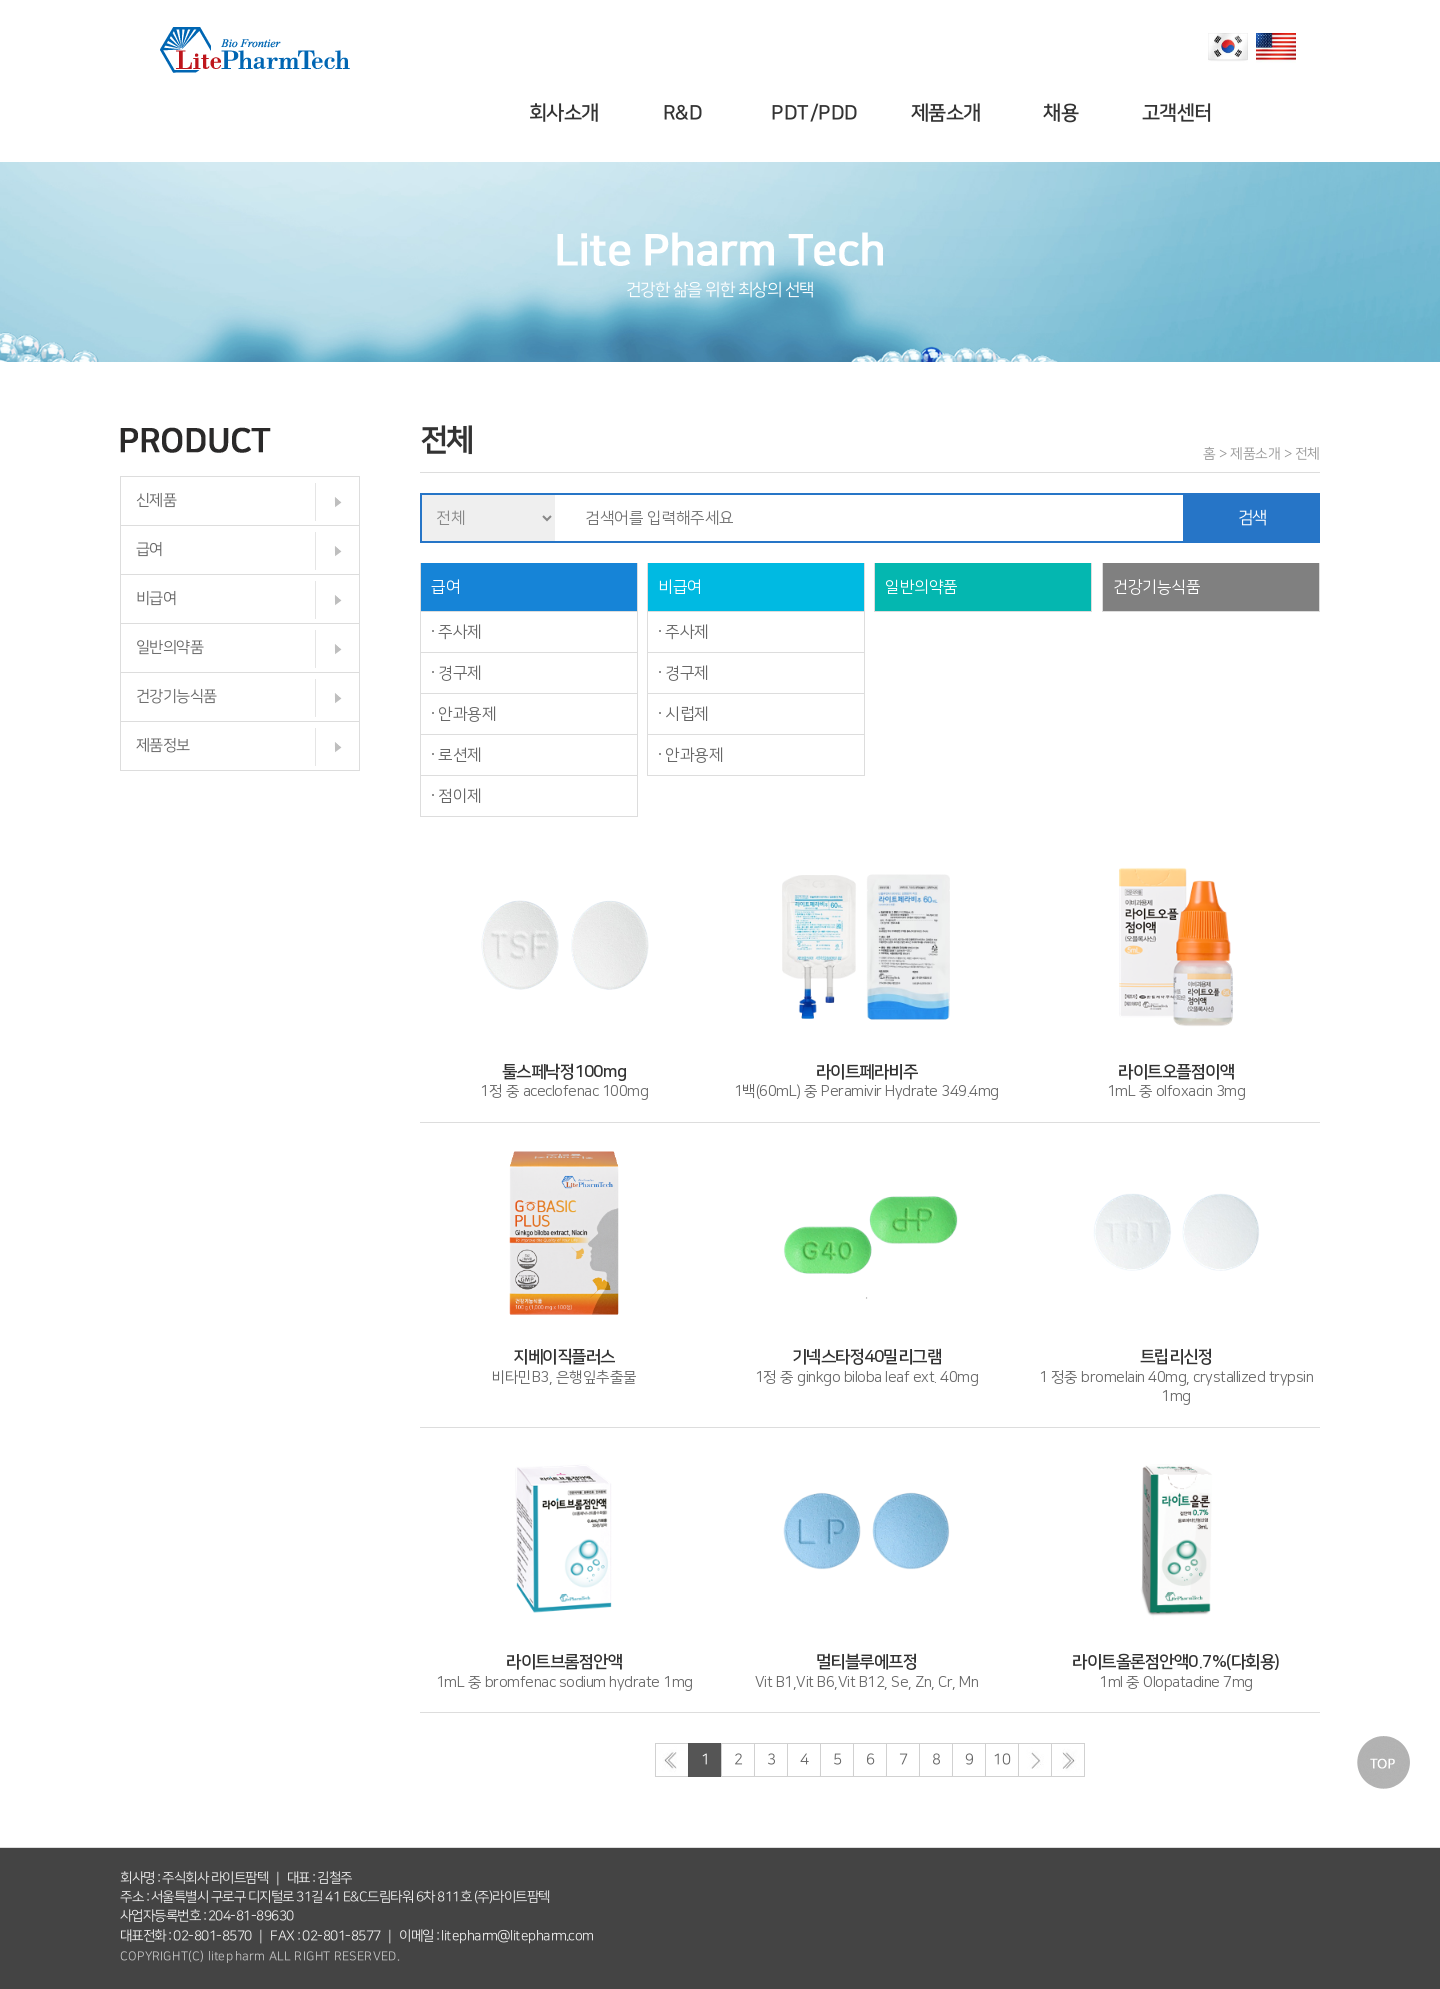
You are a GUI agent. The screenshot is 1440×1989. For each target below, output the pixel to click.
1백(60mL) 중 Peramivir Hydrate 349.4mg (866, 1072)
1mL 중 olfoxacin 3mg (1176, 1072)
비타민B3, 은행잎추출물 (564, 1358)
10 (1001, 1759)
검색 (1252, 518)
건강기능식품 (176, 696)
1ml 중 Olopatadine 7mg (1176, 1663)
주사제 (460, 632)
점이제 (460, 796)
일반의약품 (170, 647)
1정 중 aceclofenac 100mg (564, 1072)
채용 (1064, 113)
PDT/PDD (817, 113)
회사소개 (567, 113)
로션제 (460, 755)
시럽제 (687, 714)
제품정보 (163, 745)
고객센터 (1179, 113)
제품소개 (949, 113)
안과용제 (467, 714)
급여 (149, 549)
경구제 (460, 673)
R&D (686, 113)
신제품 (156, 500)
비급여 (156, 598)
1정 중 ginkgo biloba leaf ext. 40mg (867, 1358)
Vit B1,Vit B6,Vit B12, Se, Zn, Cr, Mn (867, 1663)
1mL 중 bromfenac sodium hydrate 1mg (564, 1663)
